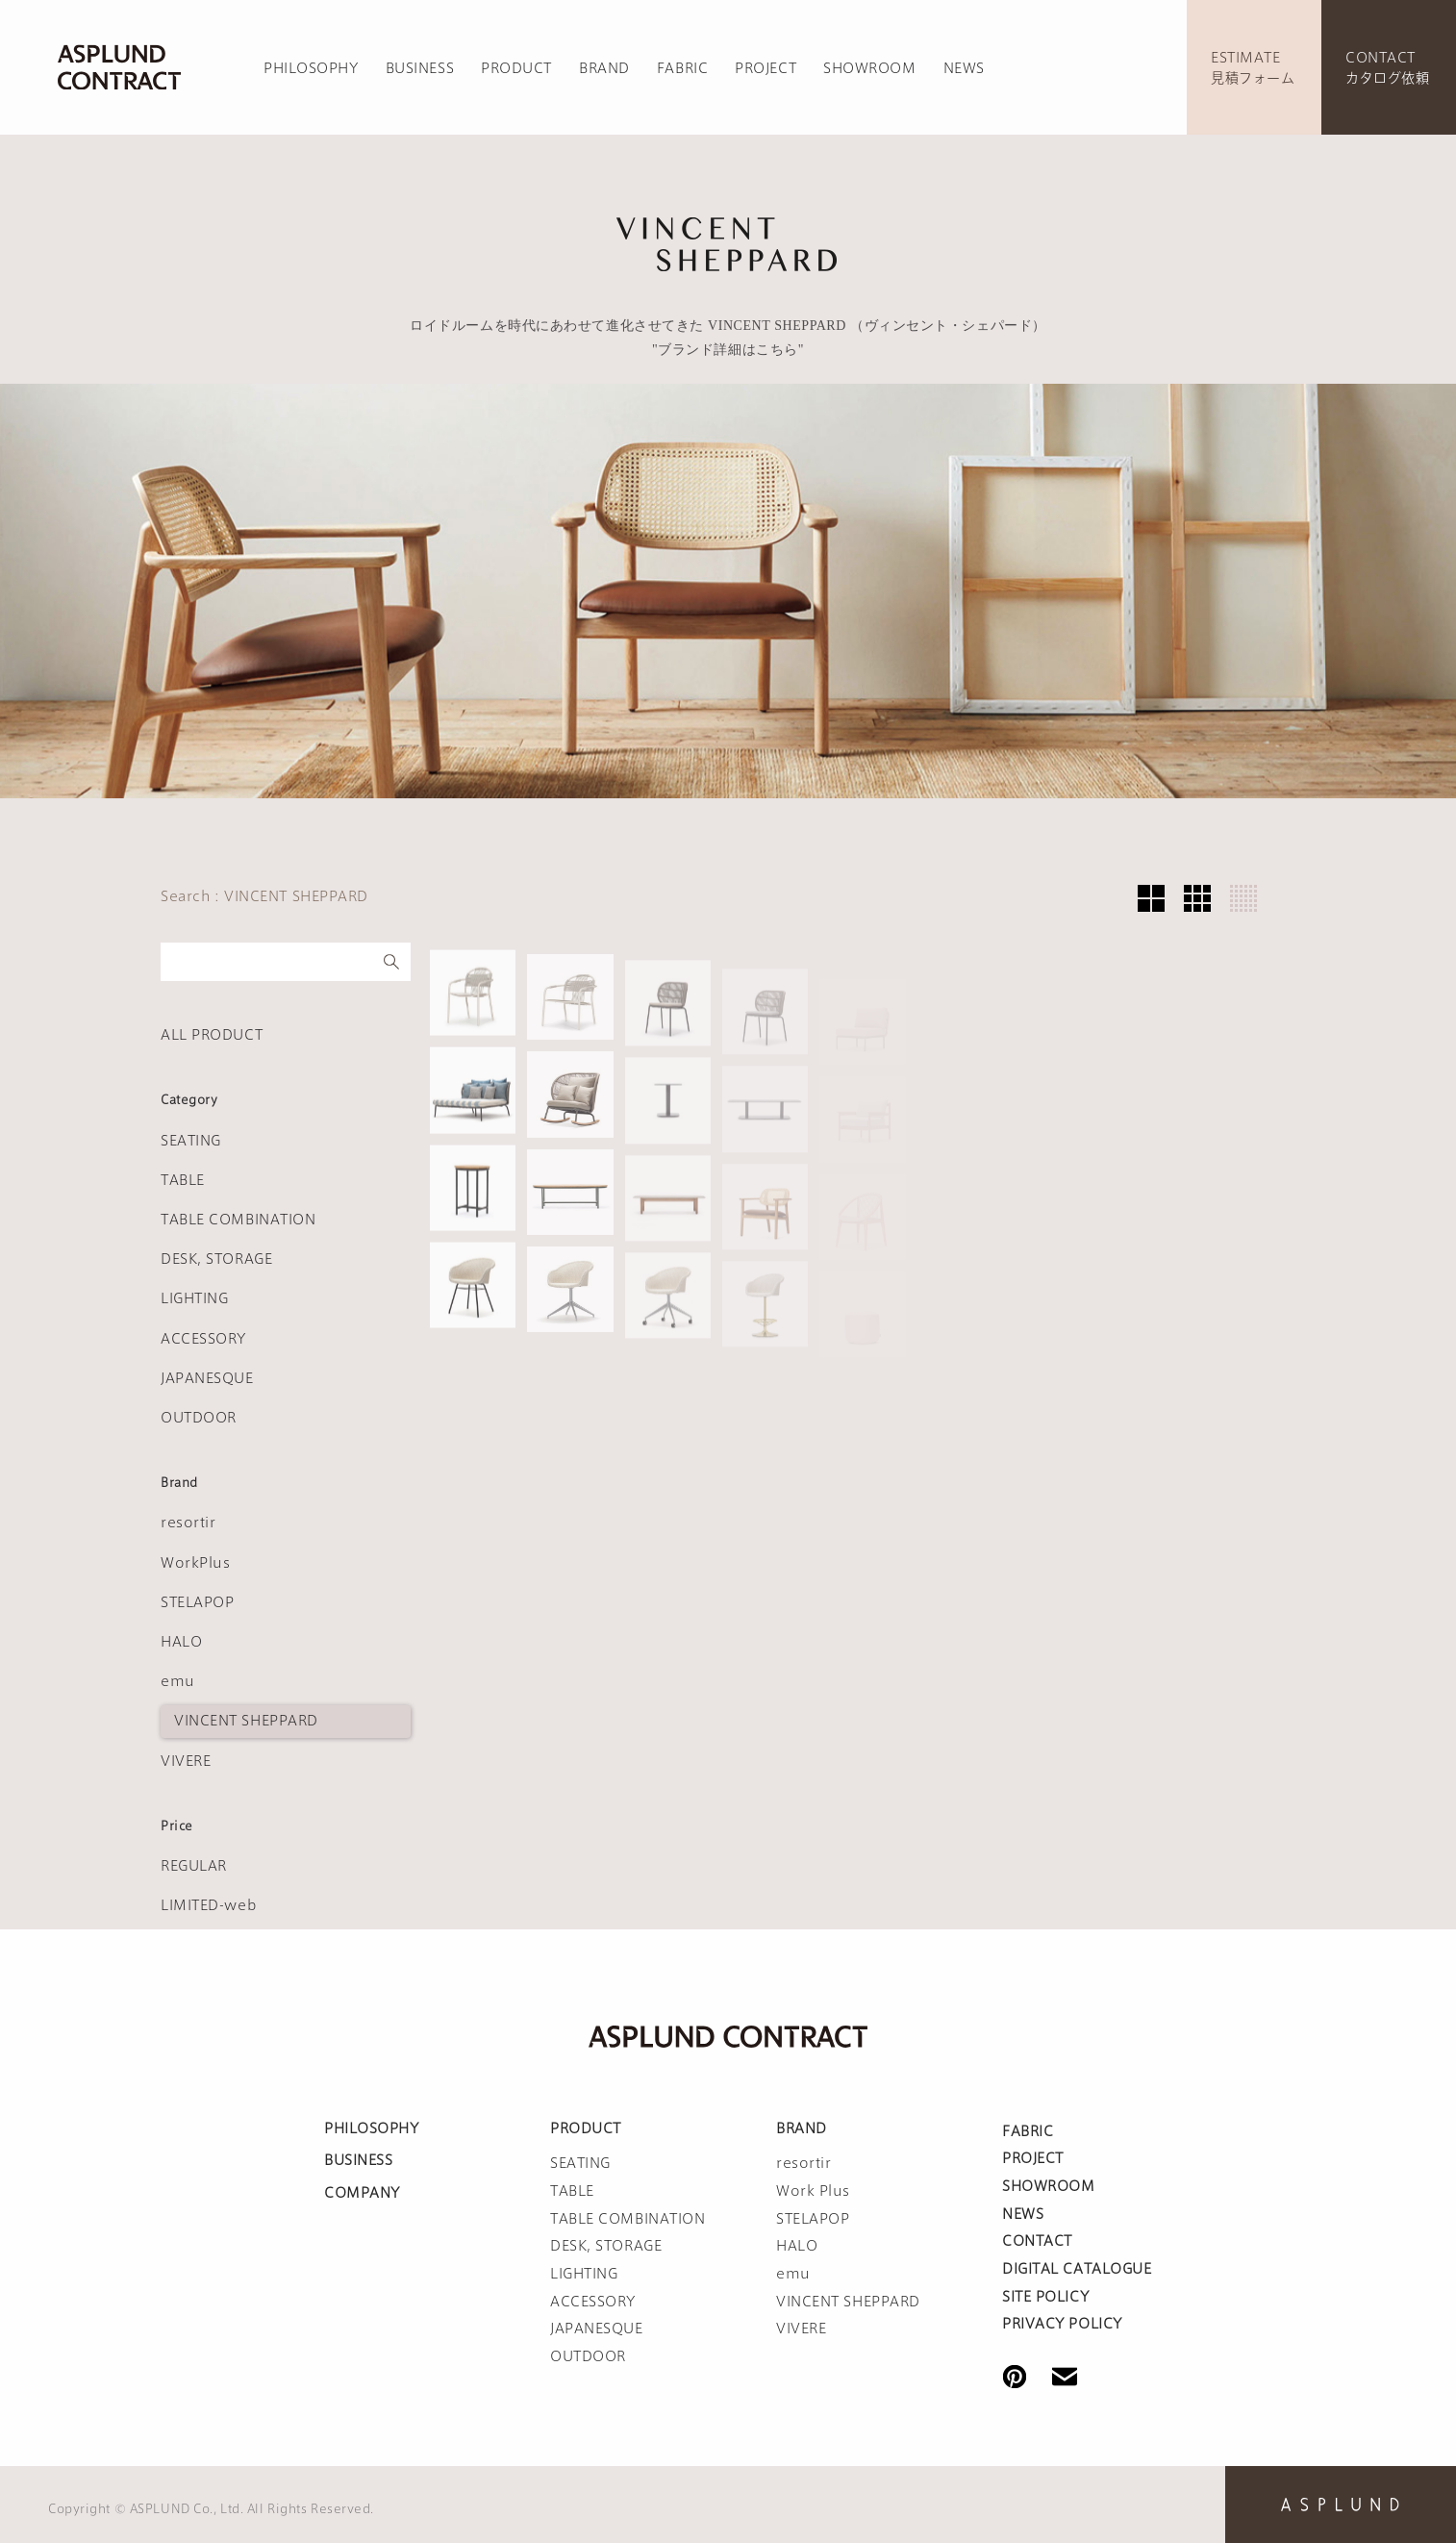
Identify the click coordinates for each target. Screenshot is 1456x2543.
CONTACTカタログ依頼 (1387, 68)
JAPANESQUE (207, 1378)
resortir (188, 1522)
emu (178, 1681)
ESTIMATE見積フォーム (1252, 68)
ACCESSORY (203, 1339)
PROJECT (765, 68)
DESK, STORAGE (216, 1259)
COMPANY (362, 2193)
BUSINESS (420, 68)
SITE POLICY (1045, 2297)
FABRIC (682, 68)
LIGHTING (194, 1298)
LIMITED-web (209, 1905)
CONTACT (1037, 2241)
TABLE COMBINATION (238, 1219)
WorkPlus (195, 1563)
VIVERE (186, 1761)
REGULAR (194, 1866)
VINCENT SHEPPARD (246, 1720)
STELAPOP (197, 1602)
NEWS (964, 68)
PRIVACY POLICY (1062, 2323)
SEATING (191, 1140)
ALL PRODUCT (212, 1035)
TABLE (183, 1180)
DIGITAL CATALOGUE (1077, 2269)
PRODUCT (516, 68)
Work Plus (813, 2191)
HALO (181, 1642)
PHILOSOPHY (311, 68)
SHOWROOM (869, 68)
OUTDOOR (199, 1417)
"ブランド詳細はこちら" (728, 349)
